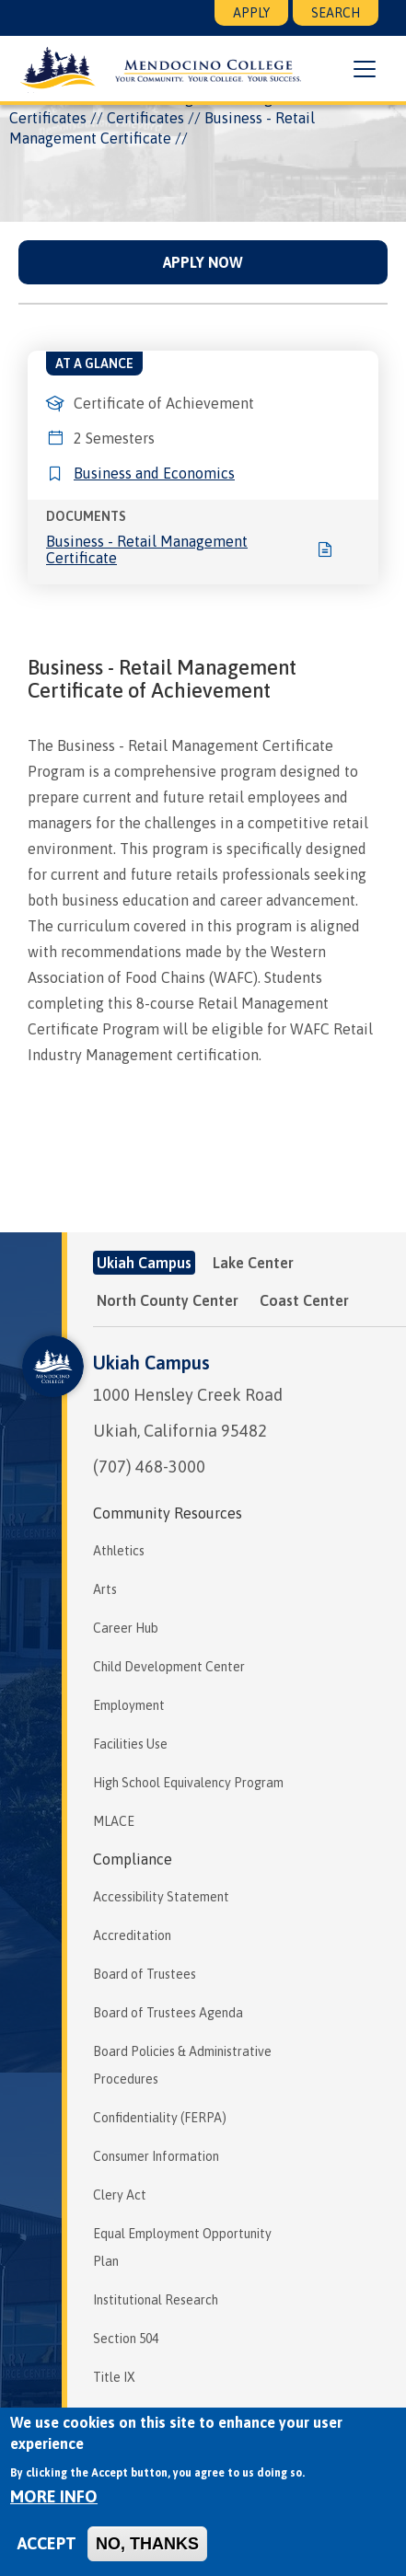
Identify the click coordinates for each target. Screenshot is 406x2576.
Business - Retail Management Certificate (147, 549)
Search (335, 13)
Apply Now (203, 262)
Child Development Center (169, 1666)
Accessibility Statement (161, 1896)
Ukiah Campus (151, 1362)
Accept (46, 2543)
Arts (105, 1589)
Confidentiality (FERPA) (159, 2117)
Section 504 (125, 2338)
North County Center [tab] (167, 1300)
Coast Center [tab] (304, 1300)
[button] (363, 69)
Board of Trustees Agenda (168, 2012)
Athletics (119, 1550)
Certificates (145, 118)
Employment (129, 1705)
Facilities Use (130, 1744)
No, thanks (147, 2544)
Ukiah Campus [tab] (144, 1262)
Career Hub (125, 1628)
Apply (251, 13)
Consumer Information (156, 2156)
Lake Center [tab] (253, 1262)
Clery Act (119, 2195)
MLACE (113, 1821)
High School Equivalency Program (188, 1782)
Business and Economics (154, 473)
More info (54, 2496)
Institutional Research (155, 2300)
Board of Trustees (144, 1974)
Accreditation (132, 1935)
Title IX (114, 2377)
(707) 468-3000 (149, 1466)
